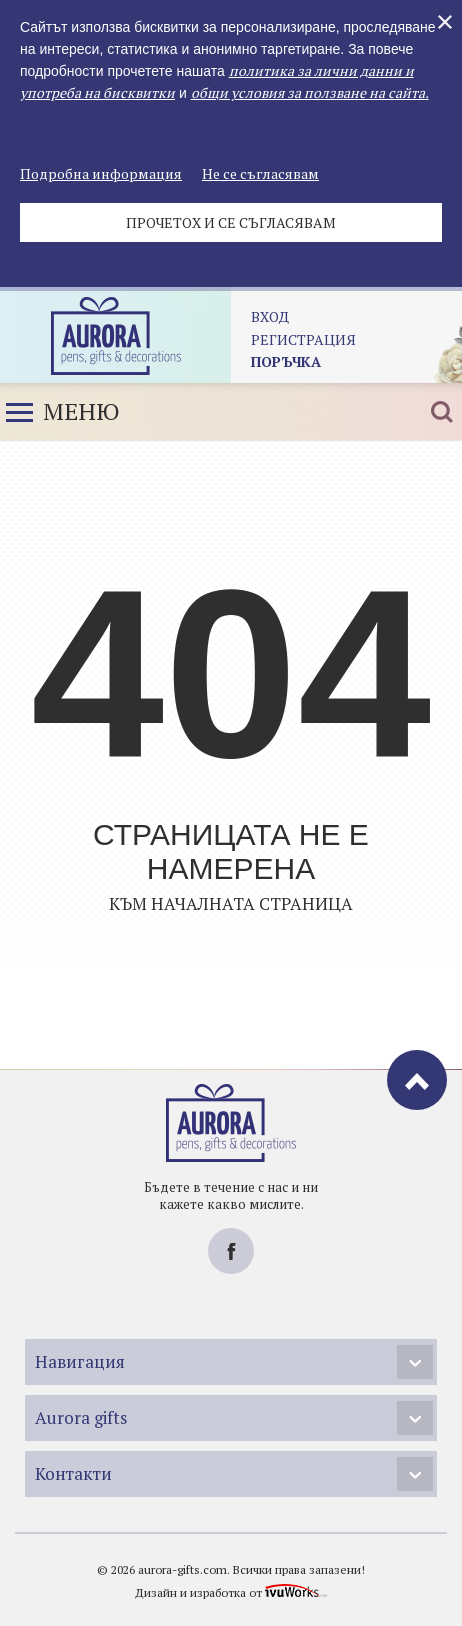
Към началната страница (231, 903)
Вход (270, 316)
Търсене (442, 412)
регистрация (303, 339)
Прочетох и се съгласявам (231, 222)
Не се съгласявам (260, 173)
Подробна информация (101, 173)
